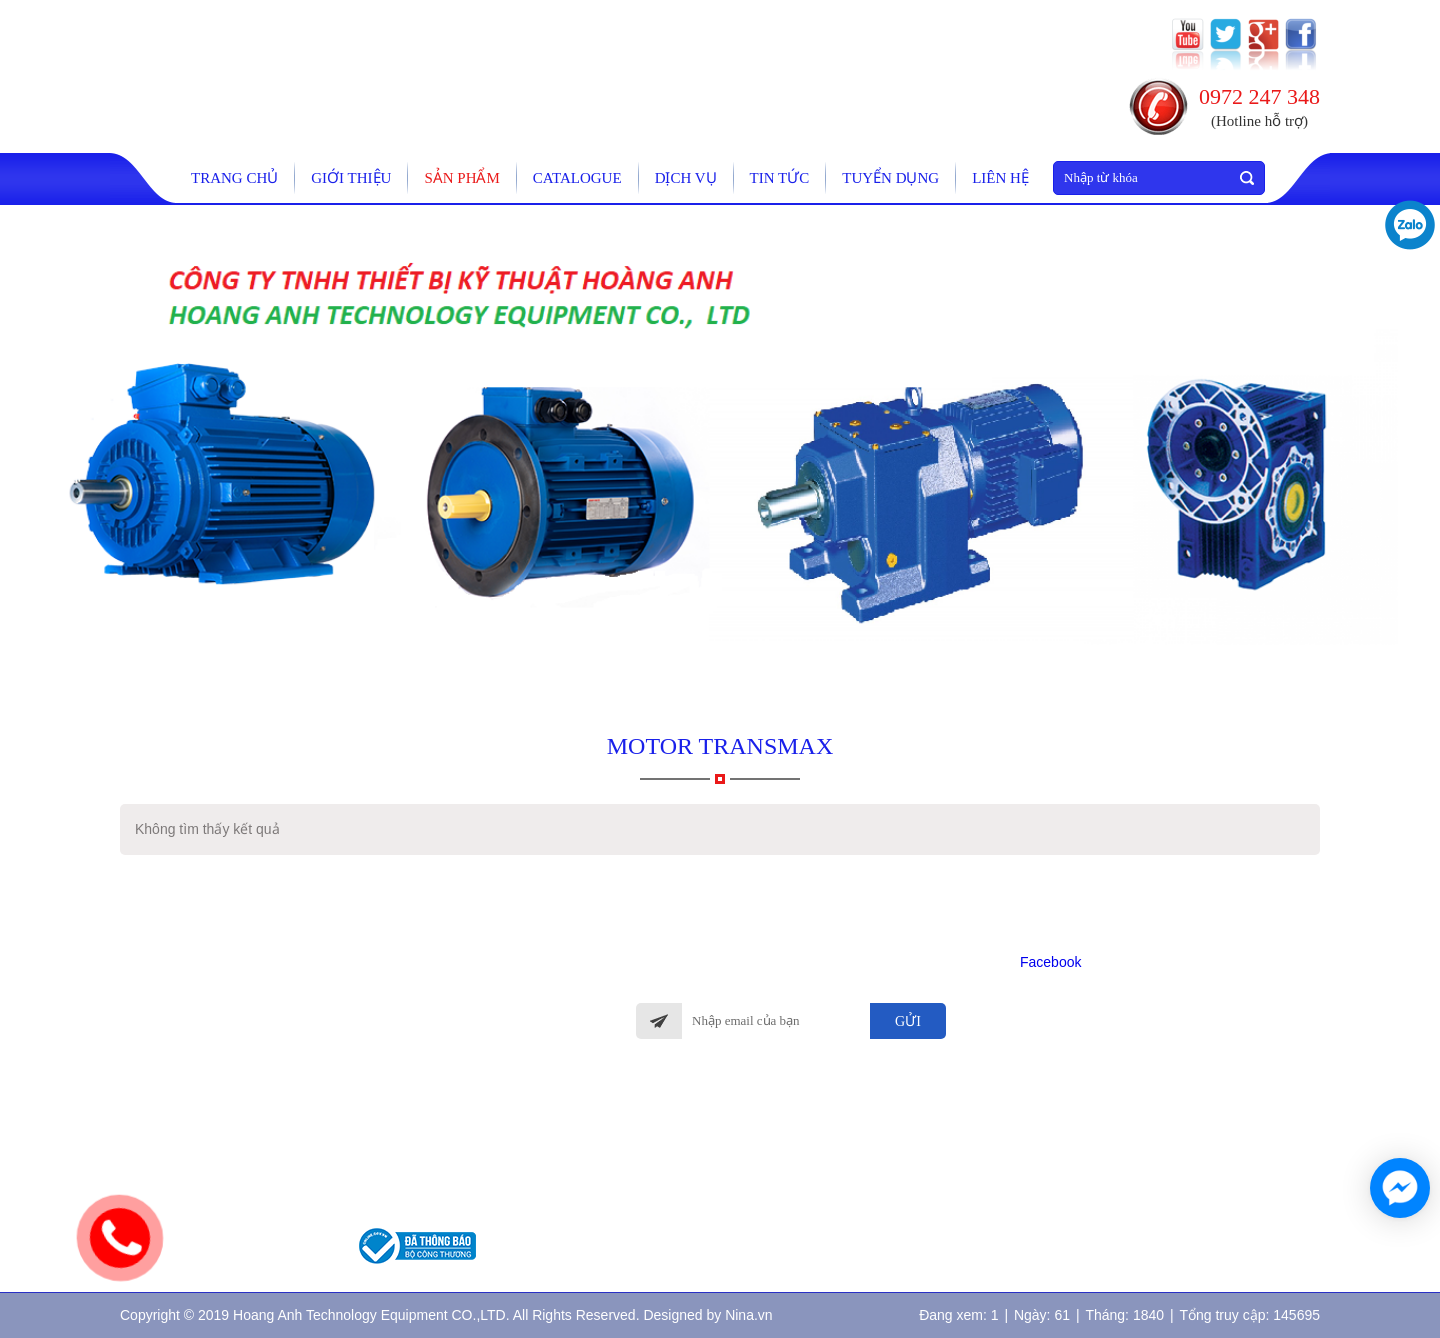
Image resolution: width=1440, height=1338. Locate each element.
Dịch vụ (686, 178)
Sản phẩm (461, 178)
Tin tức (780, 178)
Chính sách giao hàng (692, 1169)
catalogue (577, 178)
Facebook (1050, 962)
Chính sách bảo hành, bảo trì (711, 1110)
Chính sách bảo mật (688, 1228)
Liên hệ (1000, 178)
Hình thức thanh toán (692, 1140)
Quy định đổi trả (680, 1199)
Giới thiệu (351, 178)
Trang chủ (234, 178)
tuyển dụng (890, 178)
